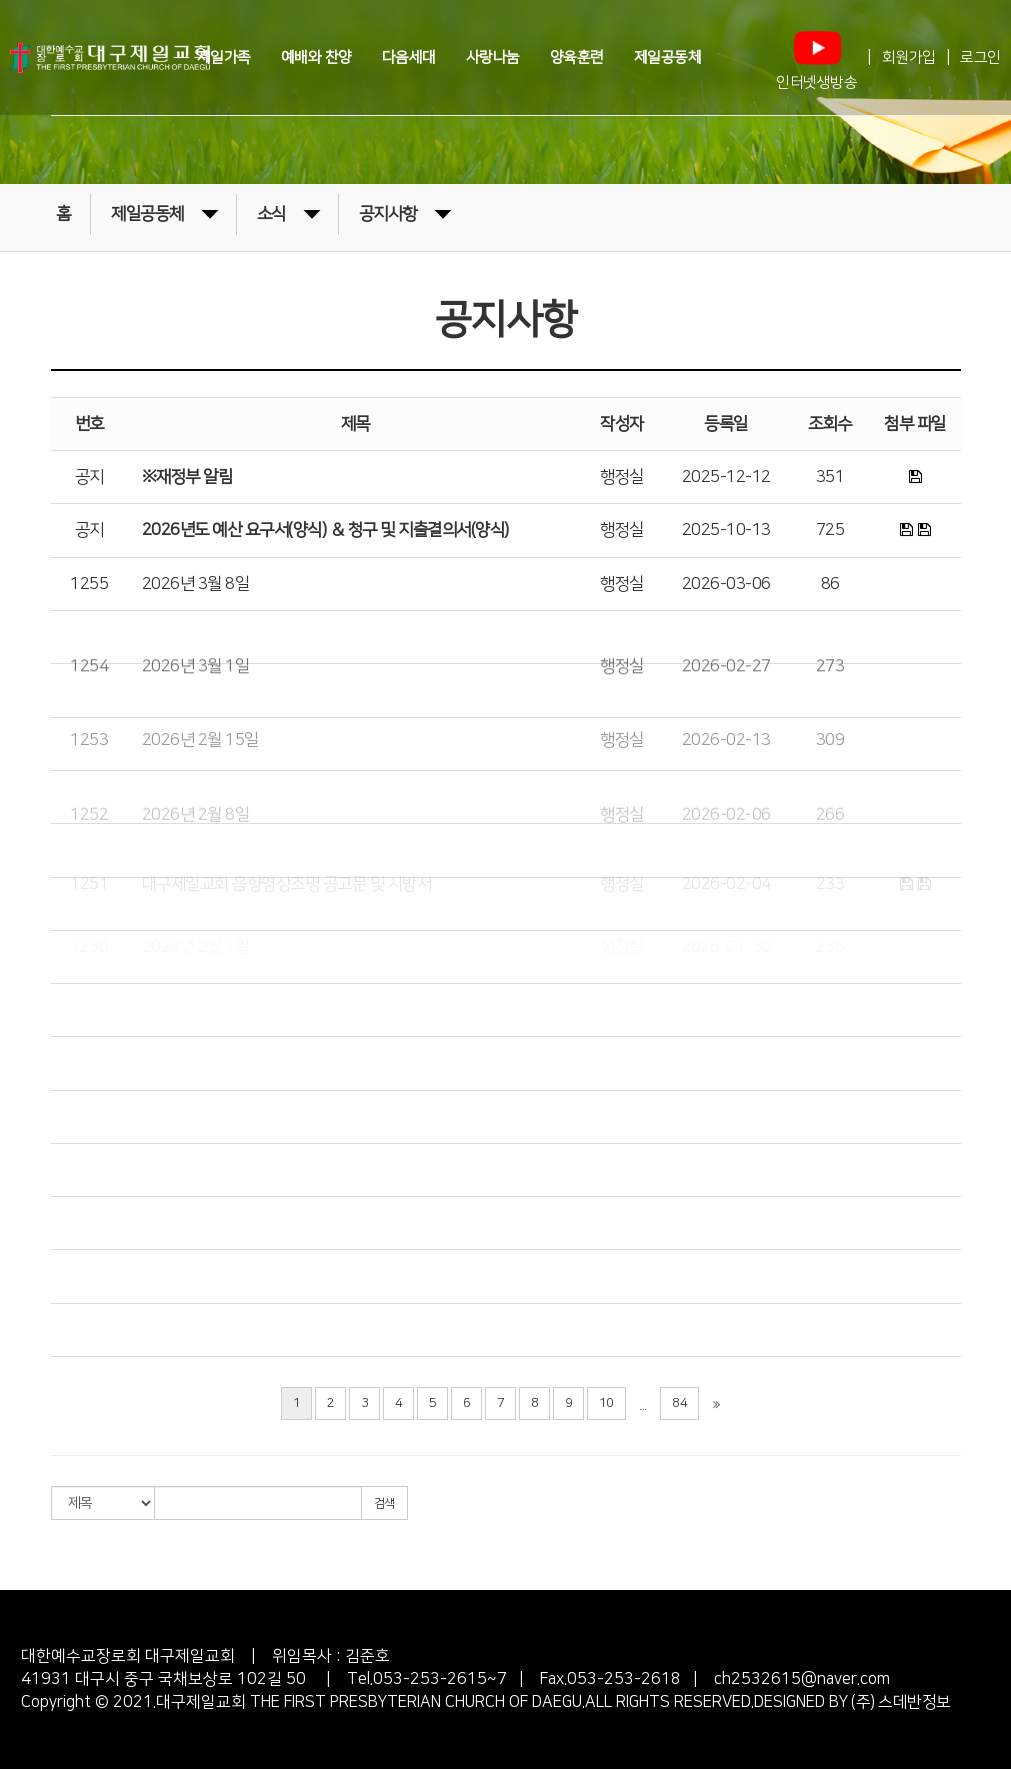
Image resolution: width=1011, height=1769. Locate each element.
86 (830, 584)
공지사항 (405, 212)
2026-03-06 (726, 584)
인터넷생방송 (816, 56)
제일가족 (224, 56)
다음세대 (409, 56)
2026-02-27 (726, 731)
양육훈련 (577, 56)
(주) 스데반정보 (899, 1702)
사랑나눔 (493, 56)
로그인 (980, 57)
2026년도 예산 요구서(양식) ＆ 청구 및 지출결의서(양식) (325, 530)
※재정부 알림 (187, 477)
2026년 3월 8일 (196, 584)
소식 (288, 212)
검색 (384, 1503)
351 (830, 477)
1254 (89, 731)
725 (830, 530)
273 (830, 731)
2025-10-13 (726, 530)
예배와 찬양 (316, 56)
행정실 (622, 477)
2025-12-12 (726, 477)
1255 (89, 584)
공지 (89, 477)
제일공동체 (668, 56)
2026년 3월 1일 (196, 731)
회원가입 (909, 57)
